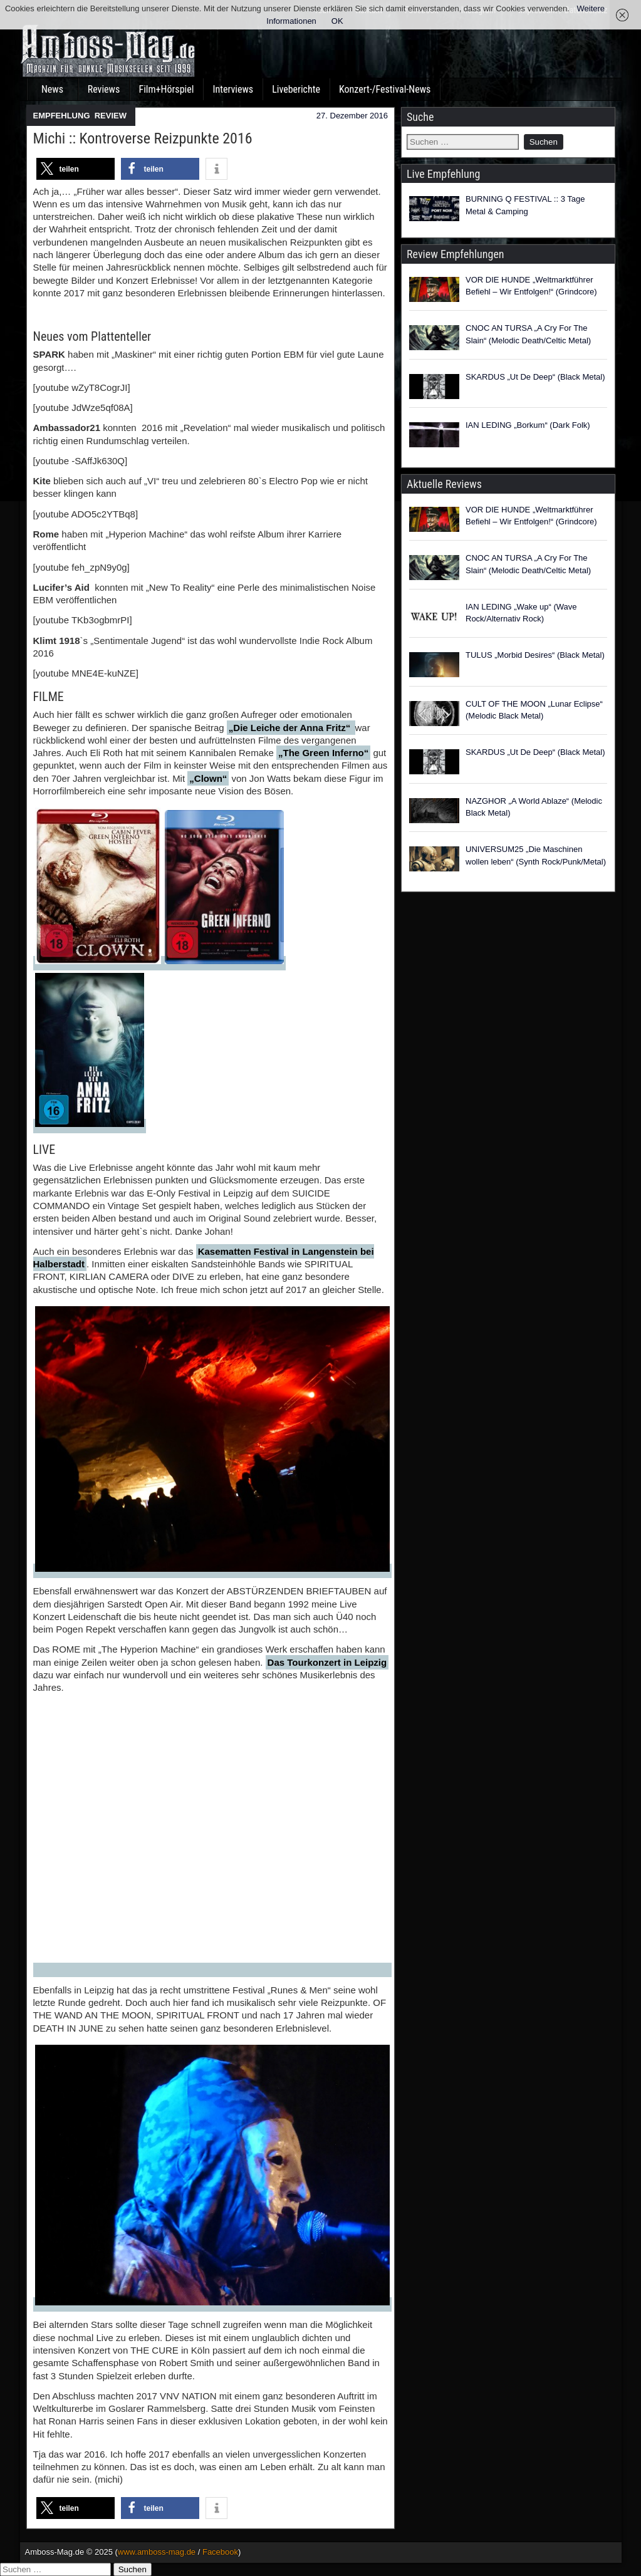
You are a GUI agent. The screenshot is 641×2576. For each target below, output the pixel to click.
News (52, 89)
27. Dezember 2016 (352, 115)
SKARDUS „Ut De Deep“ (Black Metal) (535, 377)
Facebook (220, 2552)
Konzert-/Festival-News (384, 89)
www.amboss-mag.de (156, 2552)
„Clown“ (208, 778)
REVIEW (111, 115)
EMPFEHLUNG (61, 115)
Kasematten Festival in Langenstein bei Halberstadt (203, 1257)
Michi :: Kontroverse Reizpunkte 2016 (143, 138)
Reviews (104, 89)
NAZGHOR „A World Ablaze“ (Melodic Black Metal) (534, 807)
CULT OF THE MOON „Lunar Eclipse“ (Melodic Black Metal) (534, 710)
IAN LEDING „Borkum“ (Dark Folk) (528, 425)
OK (337, 21)
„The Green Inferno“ (323, 752)
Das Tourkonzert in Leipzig (327, 1662)
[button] (75, 169)
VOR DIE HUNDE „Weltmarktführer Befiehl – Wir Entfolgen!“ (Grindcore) (531, 286)
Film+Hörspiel (166, 89)
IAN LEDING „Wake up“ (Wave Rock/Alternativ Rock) (521, 613)
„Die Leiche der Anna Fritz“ (291, 727)
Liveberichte (296, 89)
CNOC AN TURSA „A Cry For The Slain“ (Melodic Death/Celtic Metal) (528, 334)
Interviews (232, 89)
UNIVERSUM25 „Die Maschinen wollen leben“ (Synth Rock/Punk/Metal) (536, 855)
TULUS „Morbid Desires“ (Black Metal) (535, 655)
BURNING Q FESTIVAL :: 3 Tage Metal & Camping (525, 205)
